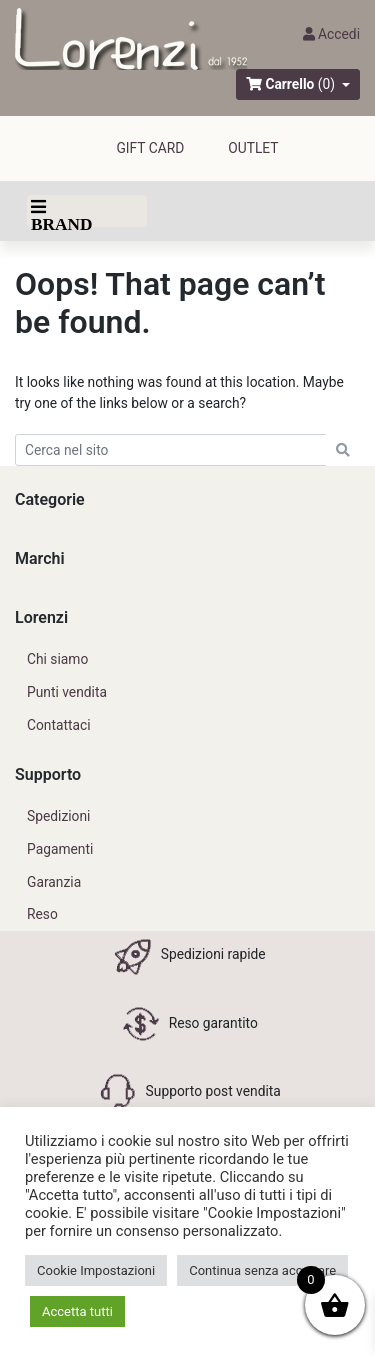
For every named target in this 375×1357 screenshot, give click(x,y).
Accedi (331, 34)
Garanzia (54, 882)
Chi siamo (57, 659)
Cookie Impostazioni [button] (96, 1270)
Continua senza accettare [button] (262, 1270)
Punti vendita (67, 692)
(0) (326, 84)
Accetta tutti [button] (77, 1311)
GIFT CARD (150, 148)
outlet (253, 148)
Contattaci (59, 725)
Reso (42, 914)
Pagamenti (60, 849)
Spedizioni (58, 816)
